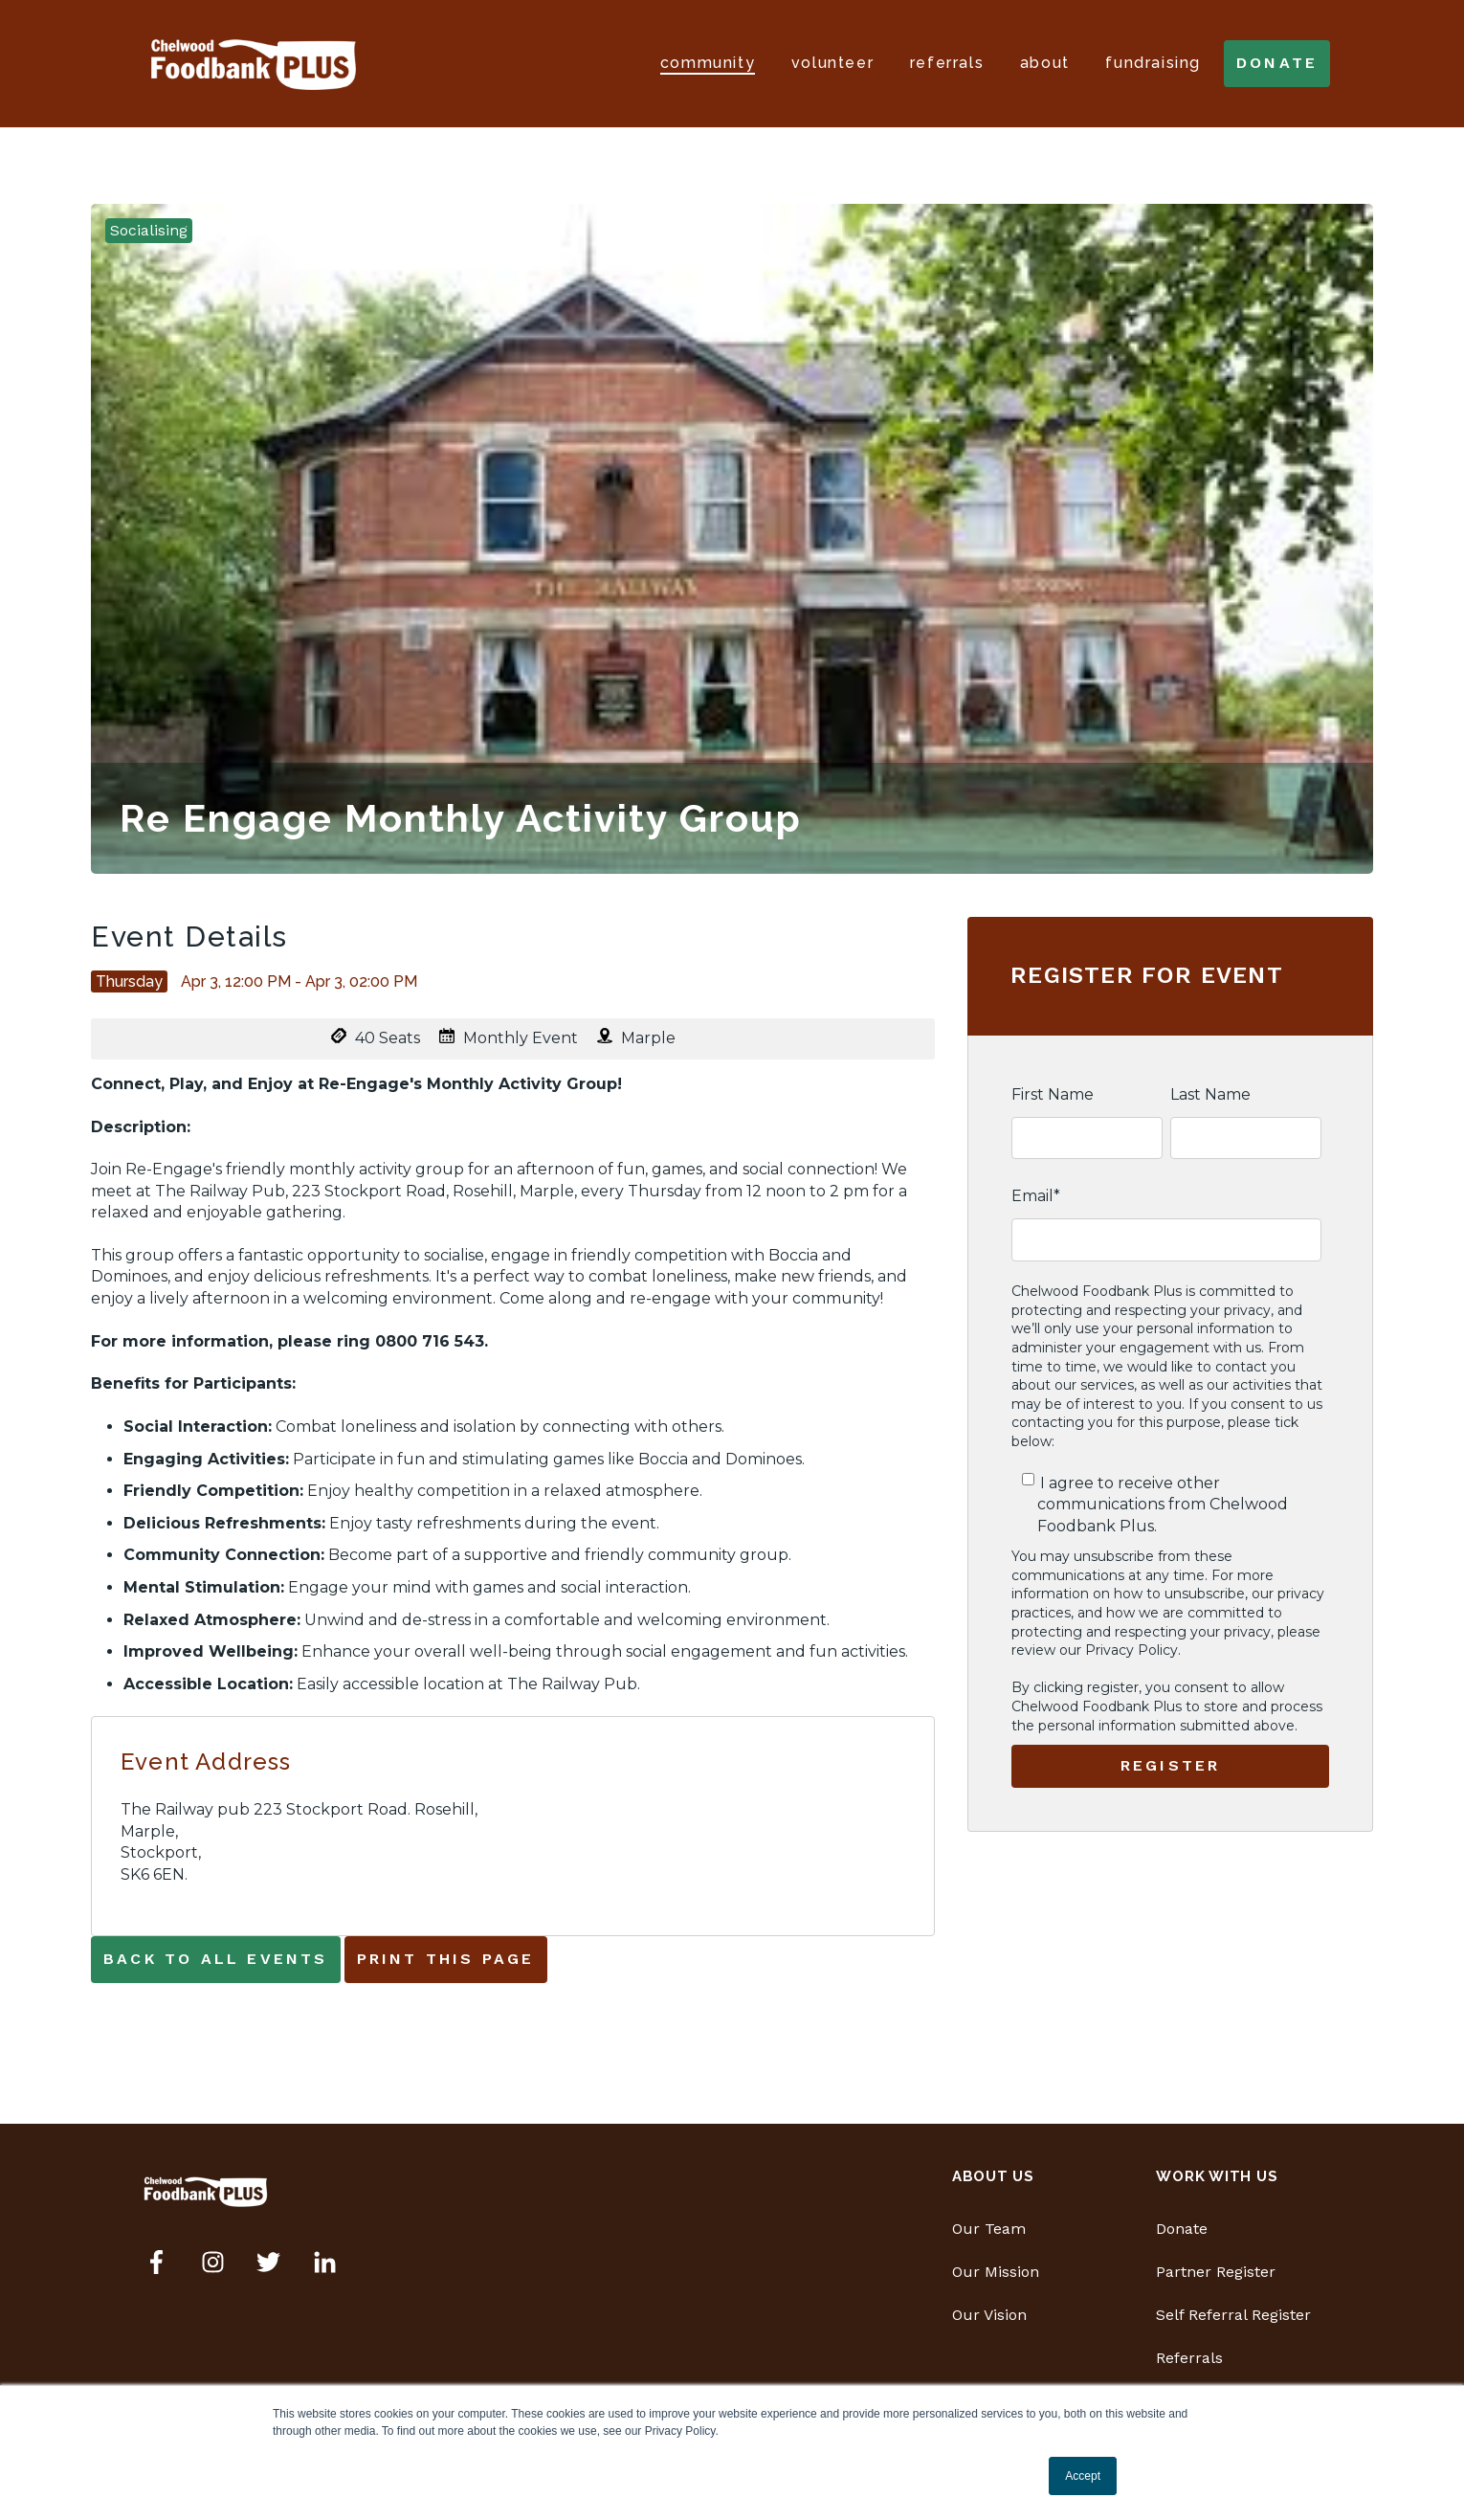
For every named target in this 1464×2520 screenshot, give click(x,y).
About (1045, 63)
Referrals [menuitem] (1189, 2358)
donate (1277, 63)
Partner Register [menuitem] (1215, 2272)
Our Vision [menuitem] (989, 2315)
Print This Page (446, 1959)
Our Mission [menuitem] (995, 2272)
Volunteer (832, 63)
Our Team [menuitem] (989, 2228)
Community (707, 63)
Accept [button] (1082, 2476)
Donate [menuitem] (1182, 2228)
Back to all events (215, 1959)
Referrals (947, 63)
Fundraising (1153, 63)
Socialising (149, 230)
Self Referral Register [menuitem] (1233, 2315)
